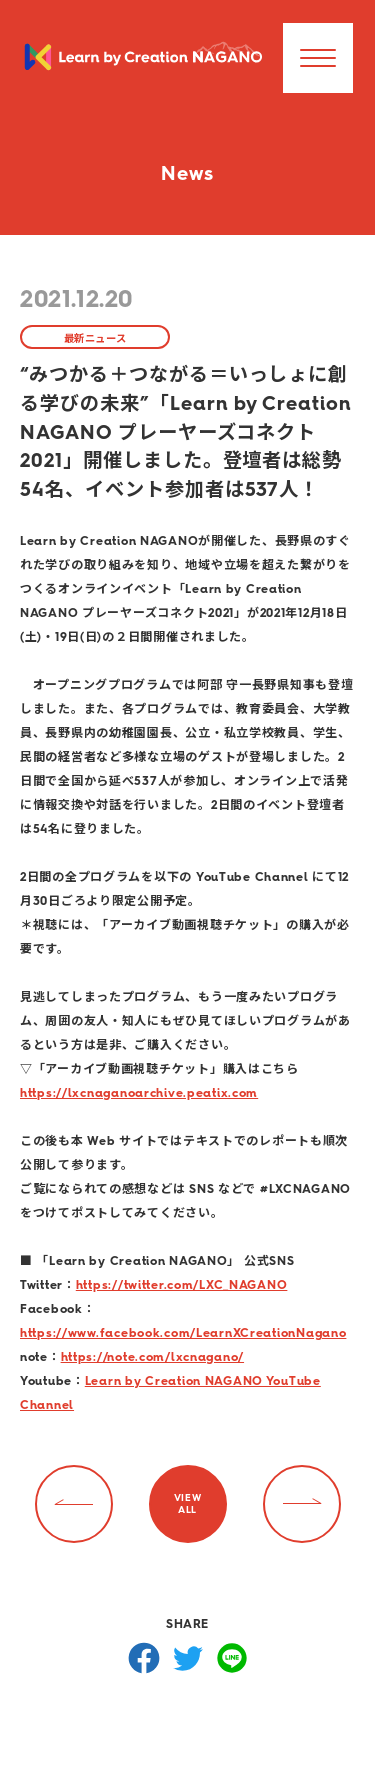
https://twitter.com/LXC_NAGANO (182, 1285)
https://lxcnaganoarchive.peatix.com (139, 1093)
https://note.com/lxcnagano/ (152, 1357)
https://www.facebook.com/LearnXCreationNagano (183, 1333)
